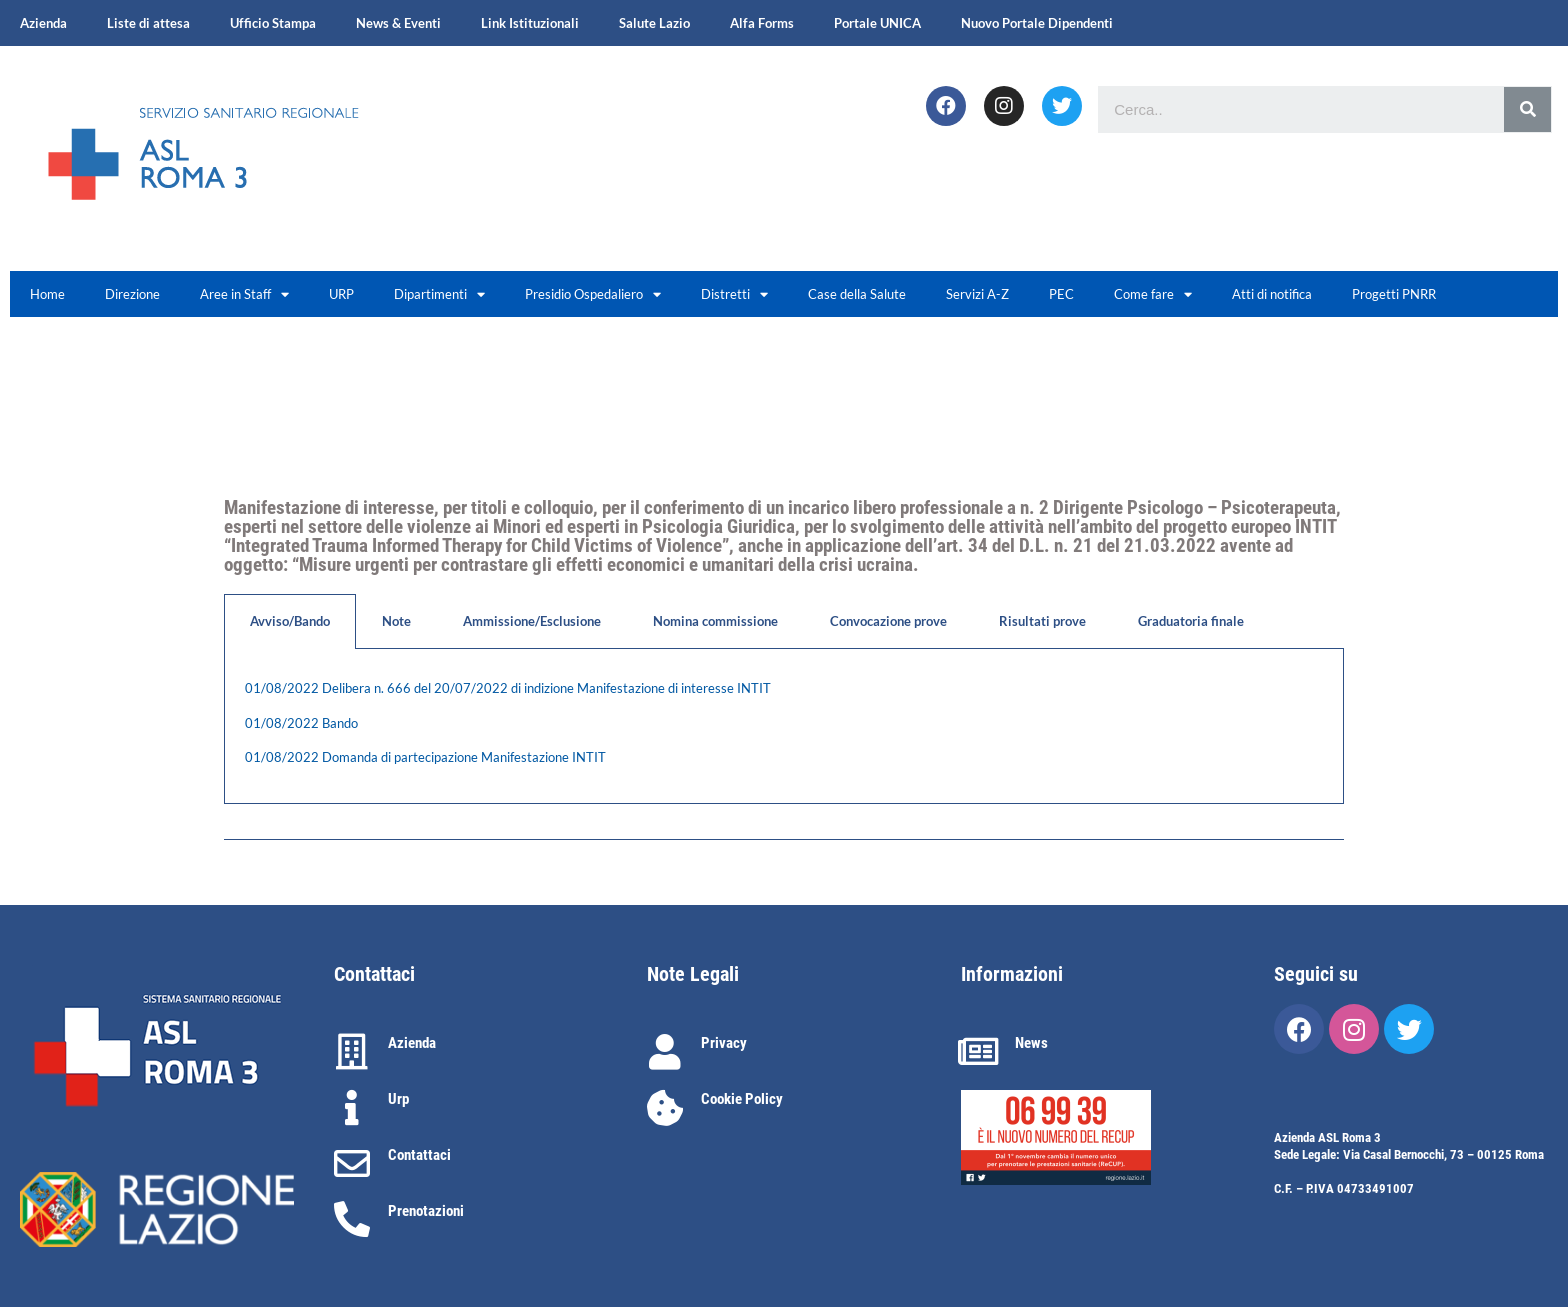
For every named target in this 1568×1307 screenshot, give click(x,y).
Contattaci (419, 1155)
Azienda (43, 23)
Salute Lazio (654, 23)
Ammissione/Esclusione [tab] (532, 621)
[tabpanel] (784, 726)
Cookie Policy (742, 1099)
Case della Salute (857, 294)
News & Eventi (398, 23)
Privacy (724, 1043)
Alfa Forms (762, 23)
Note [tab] (396, 621)
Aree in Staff (244, 294)
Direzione (132, 294)
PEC (1061, 294)
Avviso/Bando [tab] (290, 621)
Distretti (734, 294)
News (1031, 1043)
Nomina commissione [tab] (715, 621)
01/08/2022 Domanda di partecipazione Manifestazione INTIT (425, 757)
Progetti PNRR (1394, 294)
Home (47, 294)
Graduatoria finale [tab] (1191, 621)
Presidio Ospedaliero (593, 294)
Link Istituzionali (530, 23)
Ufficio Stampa (273, 23)
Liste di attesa (148, 23)
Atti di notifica (1272, 294)
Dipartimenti (439, 294)
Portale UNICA (877, 23)
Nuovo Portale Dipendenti (1037, 23)
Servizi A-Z (977, 294)
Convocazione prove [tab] (888, 621)
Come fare (1153, 294)
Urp (398, 1099)
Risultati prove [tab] (1042, 621)
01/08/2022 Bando (301, 723)
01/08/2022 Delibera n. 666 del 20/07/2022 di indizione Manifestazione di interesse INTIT (508, 688)
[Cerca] (1527, 109)
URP (341, 294)
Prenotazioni (426, 1211)
